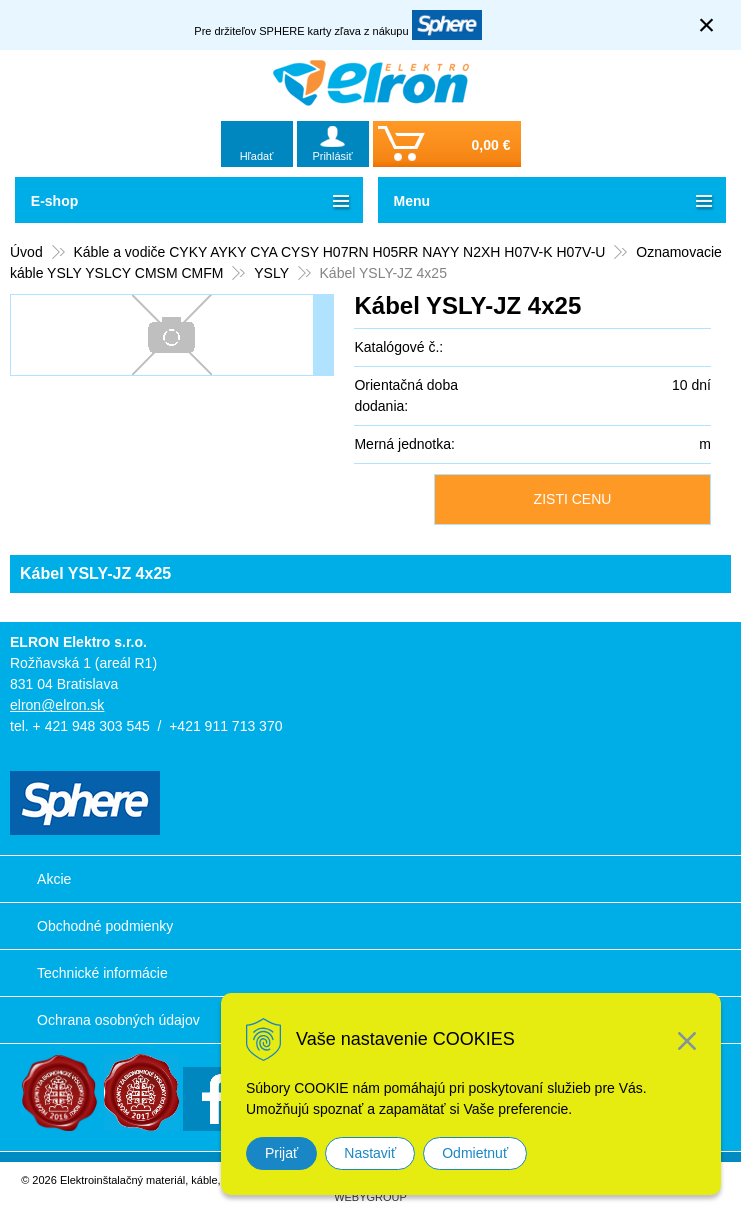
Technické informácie (102, 973)
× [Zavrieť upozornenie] (707, 24)
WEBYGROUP (370, 1197)
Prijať (281, 1153)
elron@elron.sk (57, 705)
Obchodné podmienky (105, 926)
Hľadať (257, 156)
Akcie (54, 879)
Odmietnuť (475, 1153)
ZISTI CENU (573, 499)
